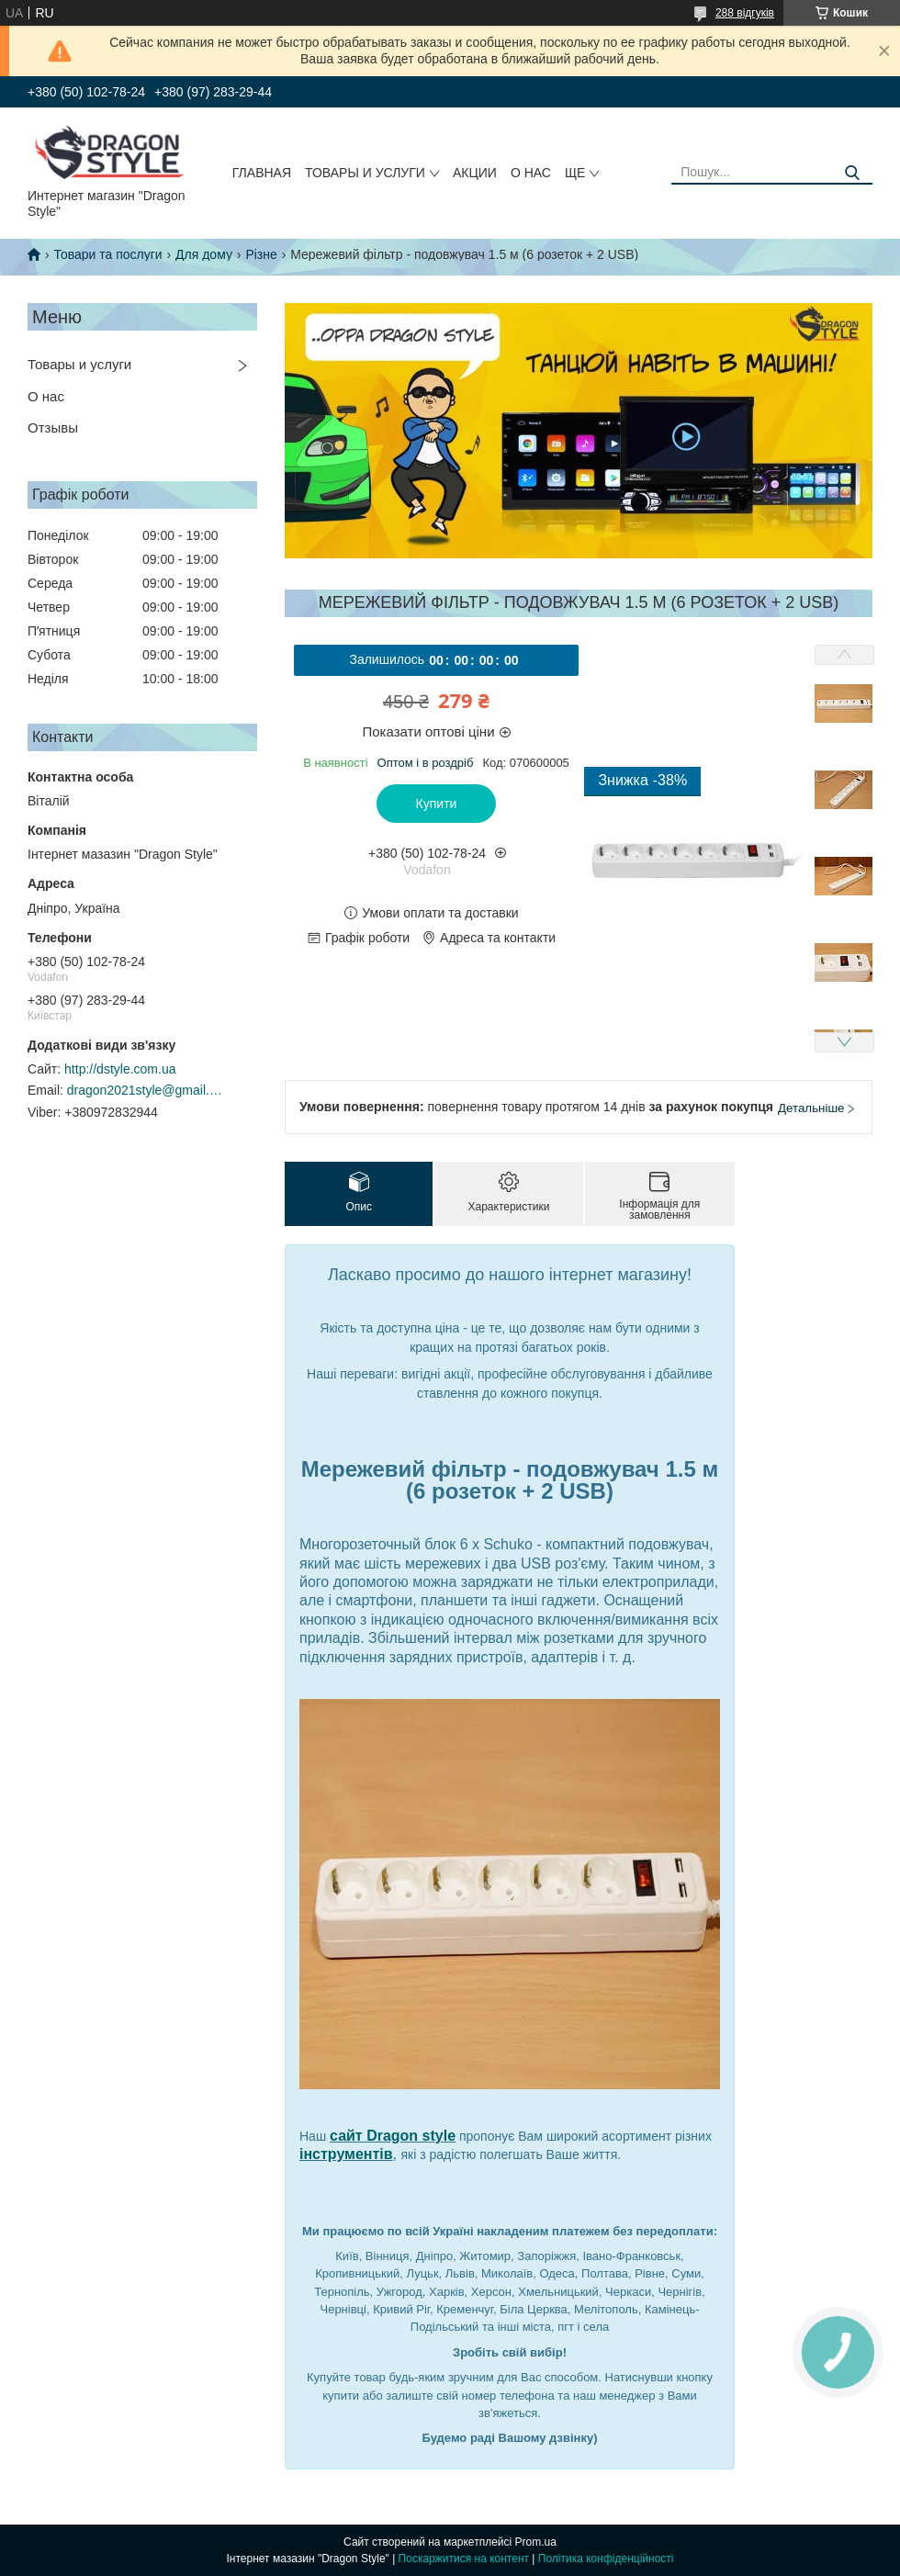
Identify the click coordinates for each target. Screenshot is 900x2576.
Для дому (203, 254)
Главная (261, 172)
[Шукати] (851, 173)
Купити (436, 803)
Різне (260, 254)
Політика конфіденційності (606, 2558)
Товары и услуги (365, 172)
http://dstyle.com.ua (119, 1069)
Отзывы (53, 427)
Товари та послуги (107, 254)
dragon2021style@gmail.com (145, 1090)
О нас (531, 172)
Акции (475, 172)
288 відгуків (744, 12)
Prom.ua (536, 2542)
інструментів (346, 2154)
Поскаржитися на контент (464, 2558)
